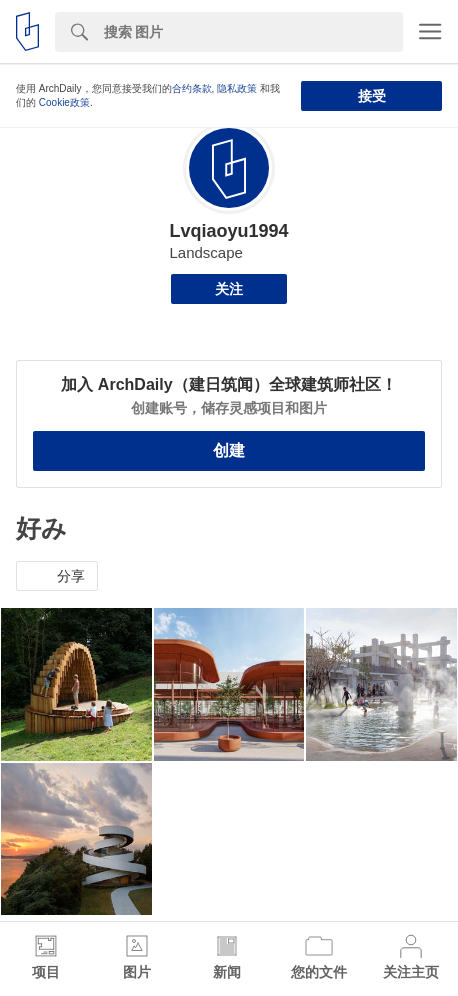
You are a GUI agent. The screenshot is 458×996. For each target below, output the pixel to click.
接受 (372, 96)
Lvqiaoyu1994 (228, 231)
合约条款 (192, 88)
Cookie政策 (64, 102)
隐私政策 (237, 88)
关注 (229, 289)
